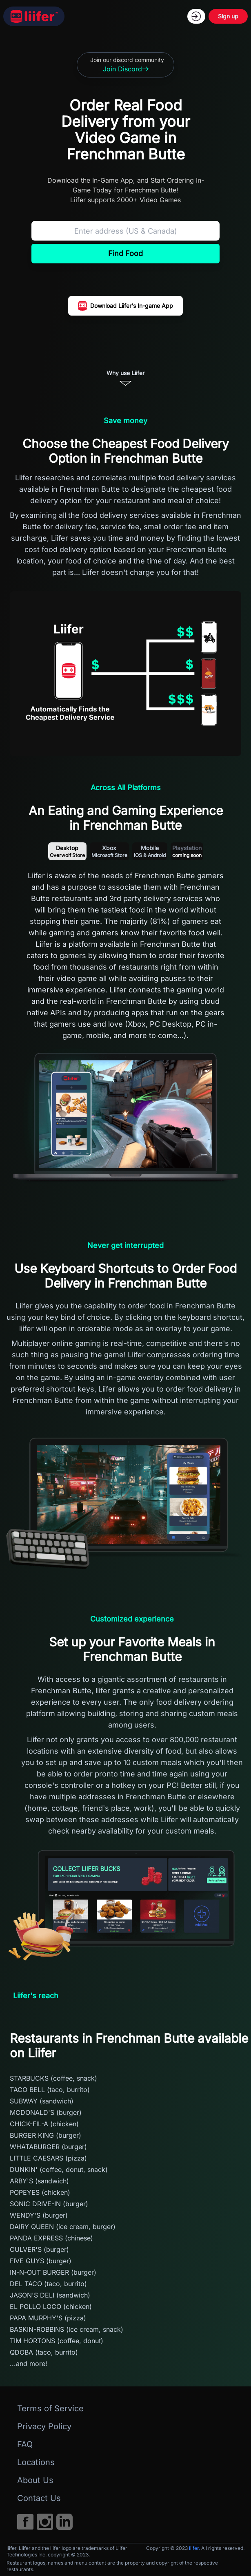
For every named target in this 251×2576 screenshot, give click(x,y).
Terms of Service (50, 2408)
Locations (36, 2462)
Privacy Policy (44, 2426)
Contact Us (39, 2498)
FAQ (25, 2444)
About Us (35, 2480)
